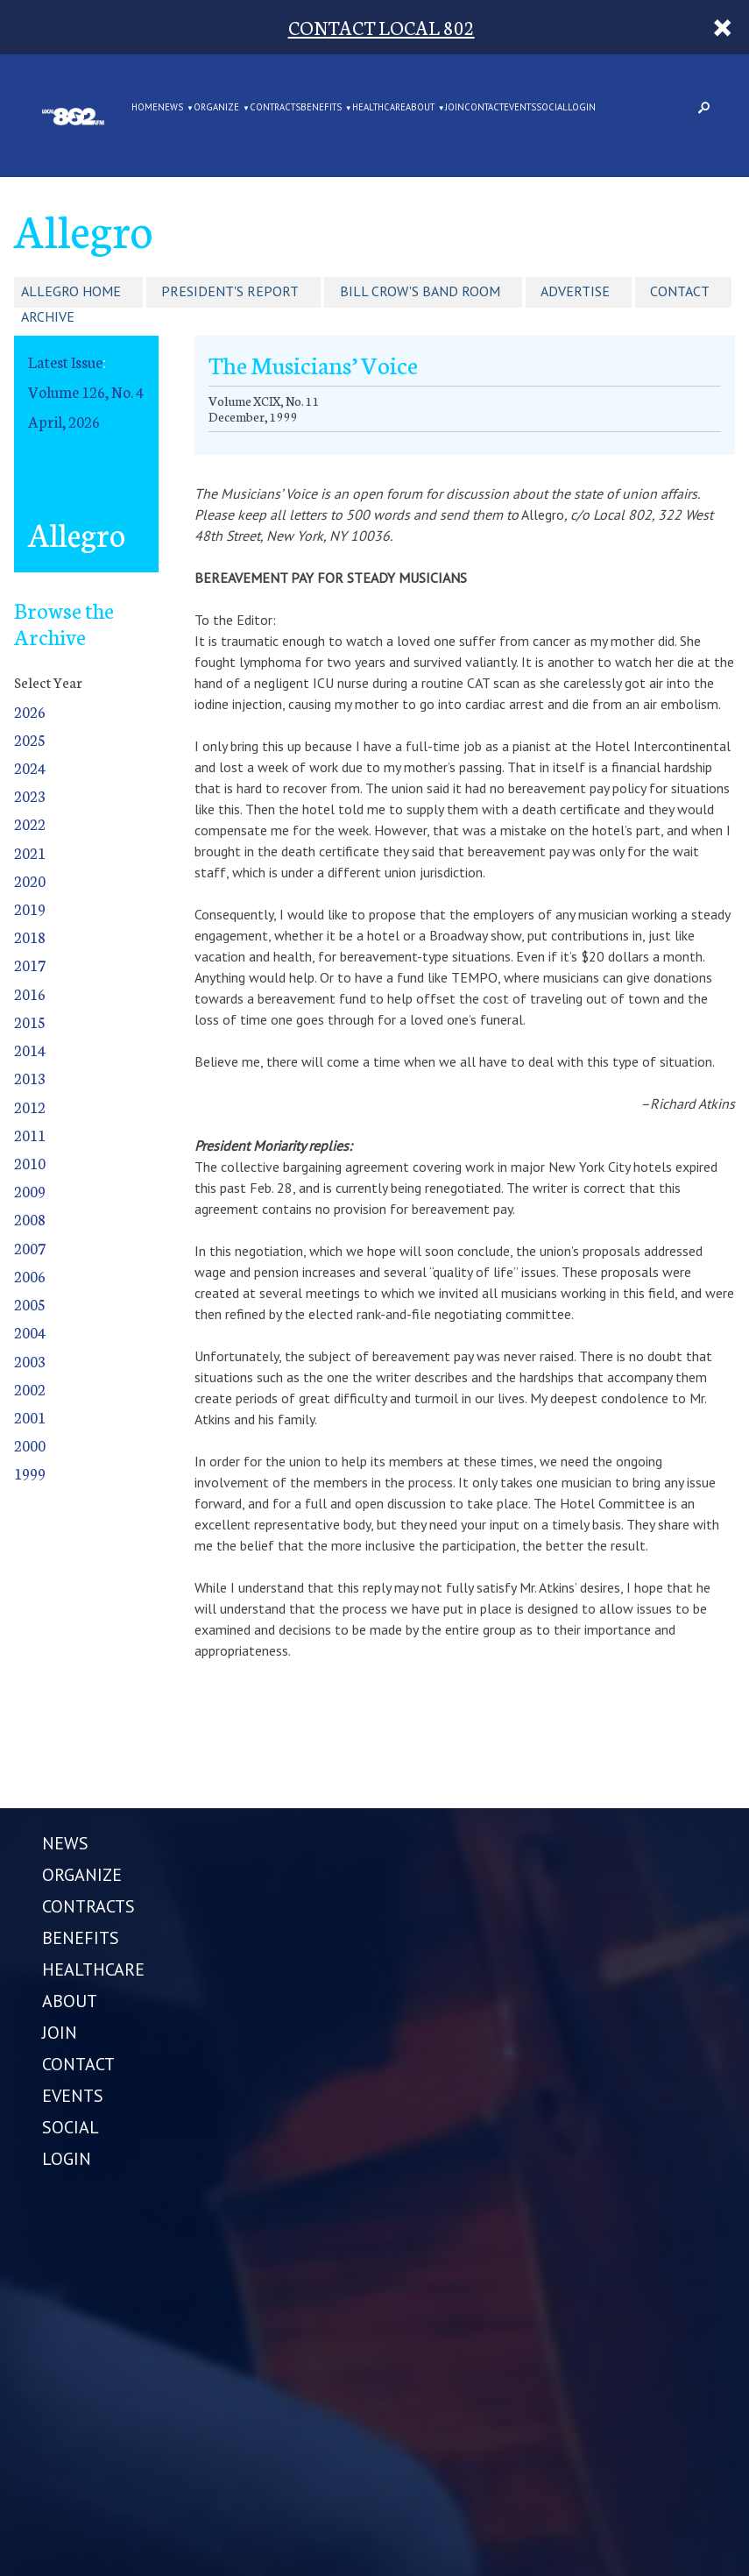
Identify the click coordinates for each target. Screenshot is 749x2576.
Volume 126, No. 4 (86, 391)
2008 (30, 1219)
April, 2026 (64, 421)
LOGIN (582, 108)
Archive (47, 316)
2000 (30, 1445)
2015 (30, 1022)
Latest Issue (65, 362)
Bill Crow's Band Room (420, 291)
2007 (30, 1248)
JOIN (454, 108)
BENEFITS (321, 108)
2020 (30, 880)
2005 (30, 1304)
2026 (30, 711)
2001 (30, 1417)
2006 (30, 1276)
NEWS (170, 108)
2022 (30, 823)
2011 (30, 1135)
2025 (30, 739)
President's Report (230, 291)
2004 (30, 1332)
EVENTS (520, 108)
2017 (30, 965)
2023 (30, 795)
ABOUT (420, 108)
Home (144, 108)
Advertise (575, 291)
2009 (30, 1191)
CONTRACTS (275, 108)
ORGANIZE (216, 108)
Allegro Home (71, 291)
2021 (30, 852)
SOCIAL (552, 108)
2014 (30, 1050)
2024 (30, 767)
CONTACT (484, 108)
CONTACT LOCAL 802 (381, 26)
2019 (30, 908)
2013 (30, 1078)
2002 (30, 1389)
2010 (30, 1163)
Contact (680, 291)
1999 (30, 1473)
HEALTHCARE (379, 108)
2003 (30, 1361)
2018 (30, 936)
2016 (30, 993)
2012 (30, 1107)
